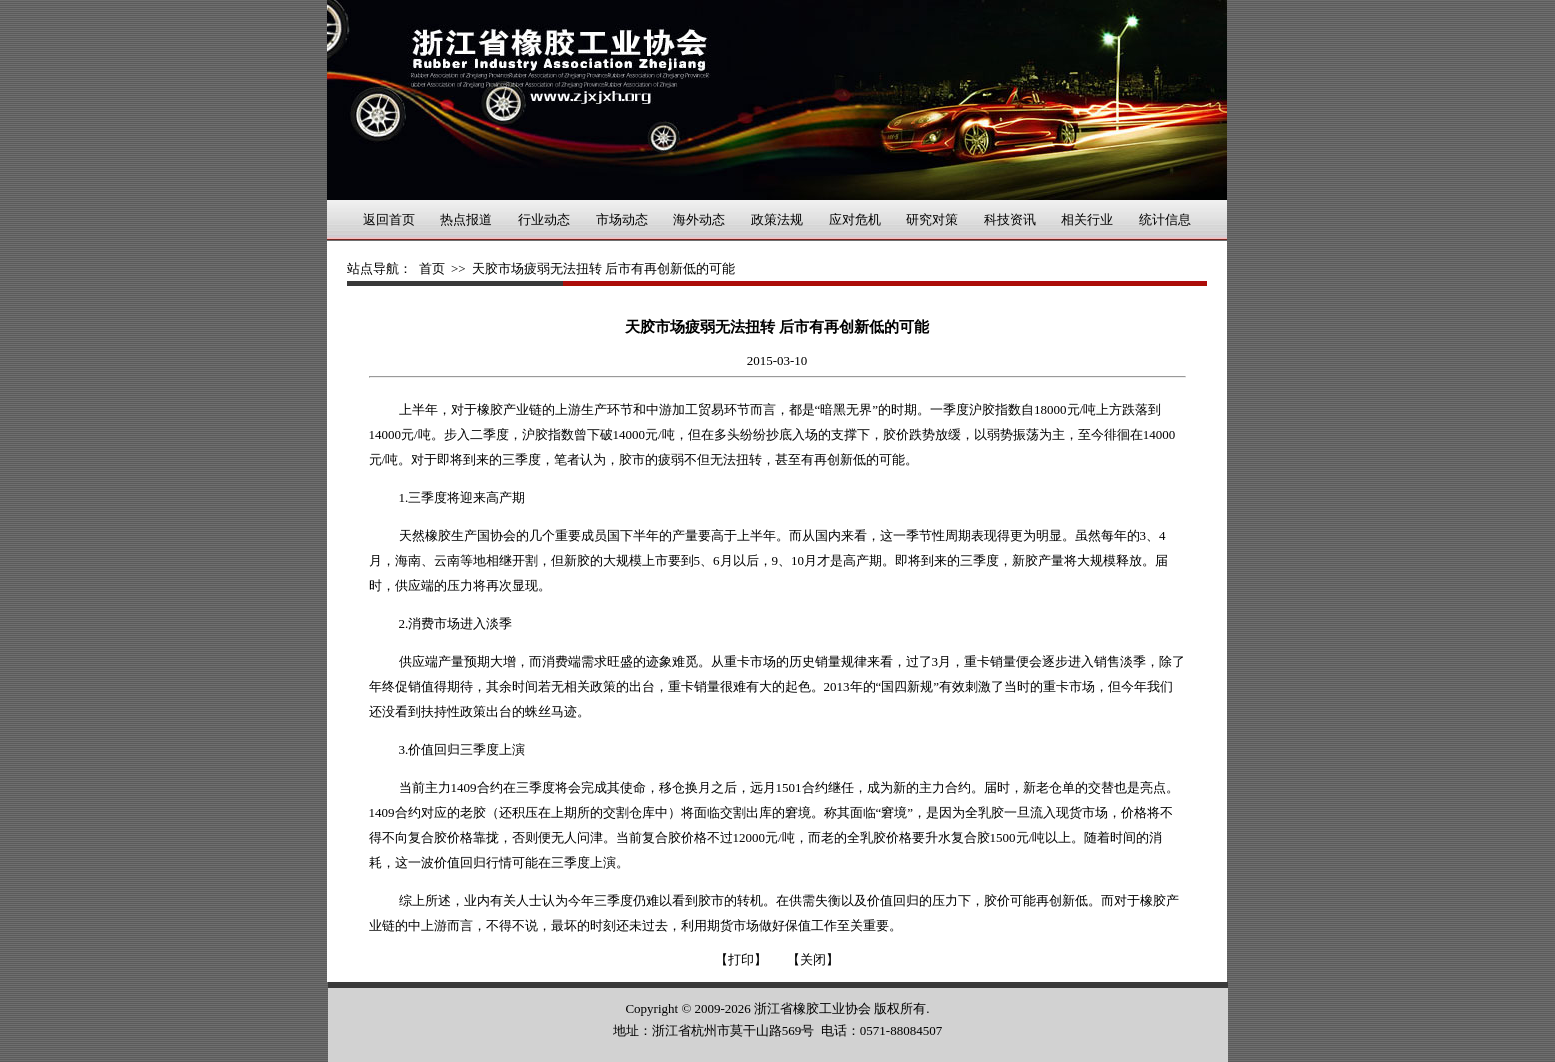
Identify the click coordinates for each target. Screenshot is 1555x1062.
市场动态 (622, 219)
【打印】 (741, 959)
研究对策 (932, 219)
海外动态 (699, 219)
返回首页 (389, 219)
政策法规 (777, 219)
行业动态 (544, 219)
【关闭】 (813, 959)
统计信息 (1165, 219)
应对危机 (855, 219)
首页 (432, 268)
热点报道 (466, 219)
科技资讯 (1010, 219)
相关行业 (1087, 219)
